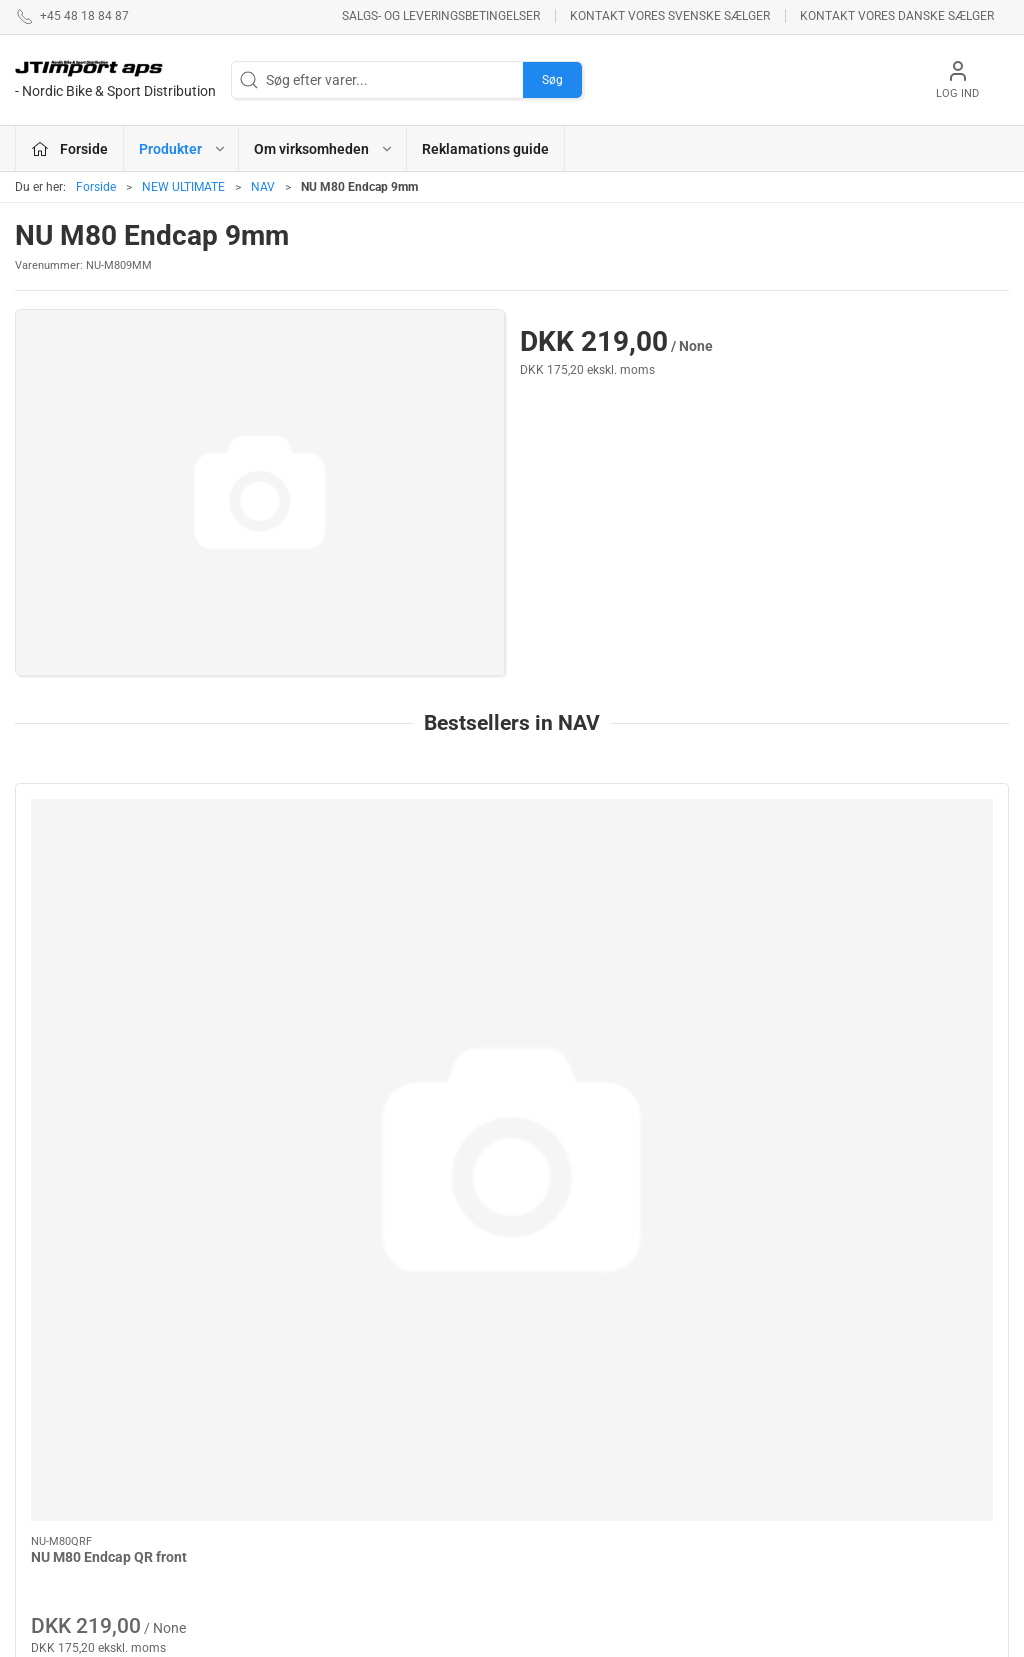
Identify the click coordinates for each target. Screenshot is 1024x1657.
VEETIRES (391, 1476)
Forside (96, 187)
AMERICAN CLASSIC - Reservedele (590, 1444)
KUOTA (382, 1533)
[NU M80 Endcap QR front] (133, 875)
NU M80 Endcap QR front (109, 989)
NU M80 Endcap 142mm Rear (376, 989)
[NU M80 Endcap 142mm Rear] (386, 875)
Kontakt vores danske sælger (897, 16)
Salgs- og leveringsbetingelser (441, 16)
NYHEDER (391, 1398)
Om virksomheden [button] (324, 149)
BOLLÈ (544, 1377)
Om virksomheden (757, 1320)
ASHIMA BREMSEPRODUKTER (427, 1330)
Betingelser (735, 1349)
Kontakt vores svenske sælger (670, 16)
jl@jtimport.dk (58, 1418)
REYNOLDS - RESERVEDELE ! (409, 1437)
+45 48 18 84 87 (65, 1397)
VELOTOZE (557, 1484)
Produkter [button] (183, 149)
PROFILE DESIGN (577, 1406)
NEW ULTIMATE (183, 187)
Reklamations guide (485, 149)
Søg (552, 80)
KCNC (378, 1505)
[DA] (115, 80)
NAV (263, 187)
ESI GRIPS (554, 1320)
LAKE (377, 1370)
